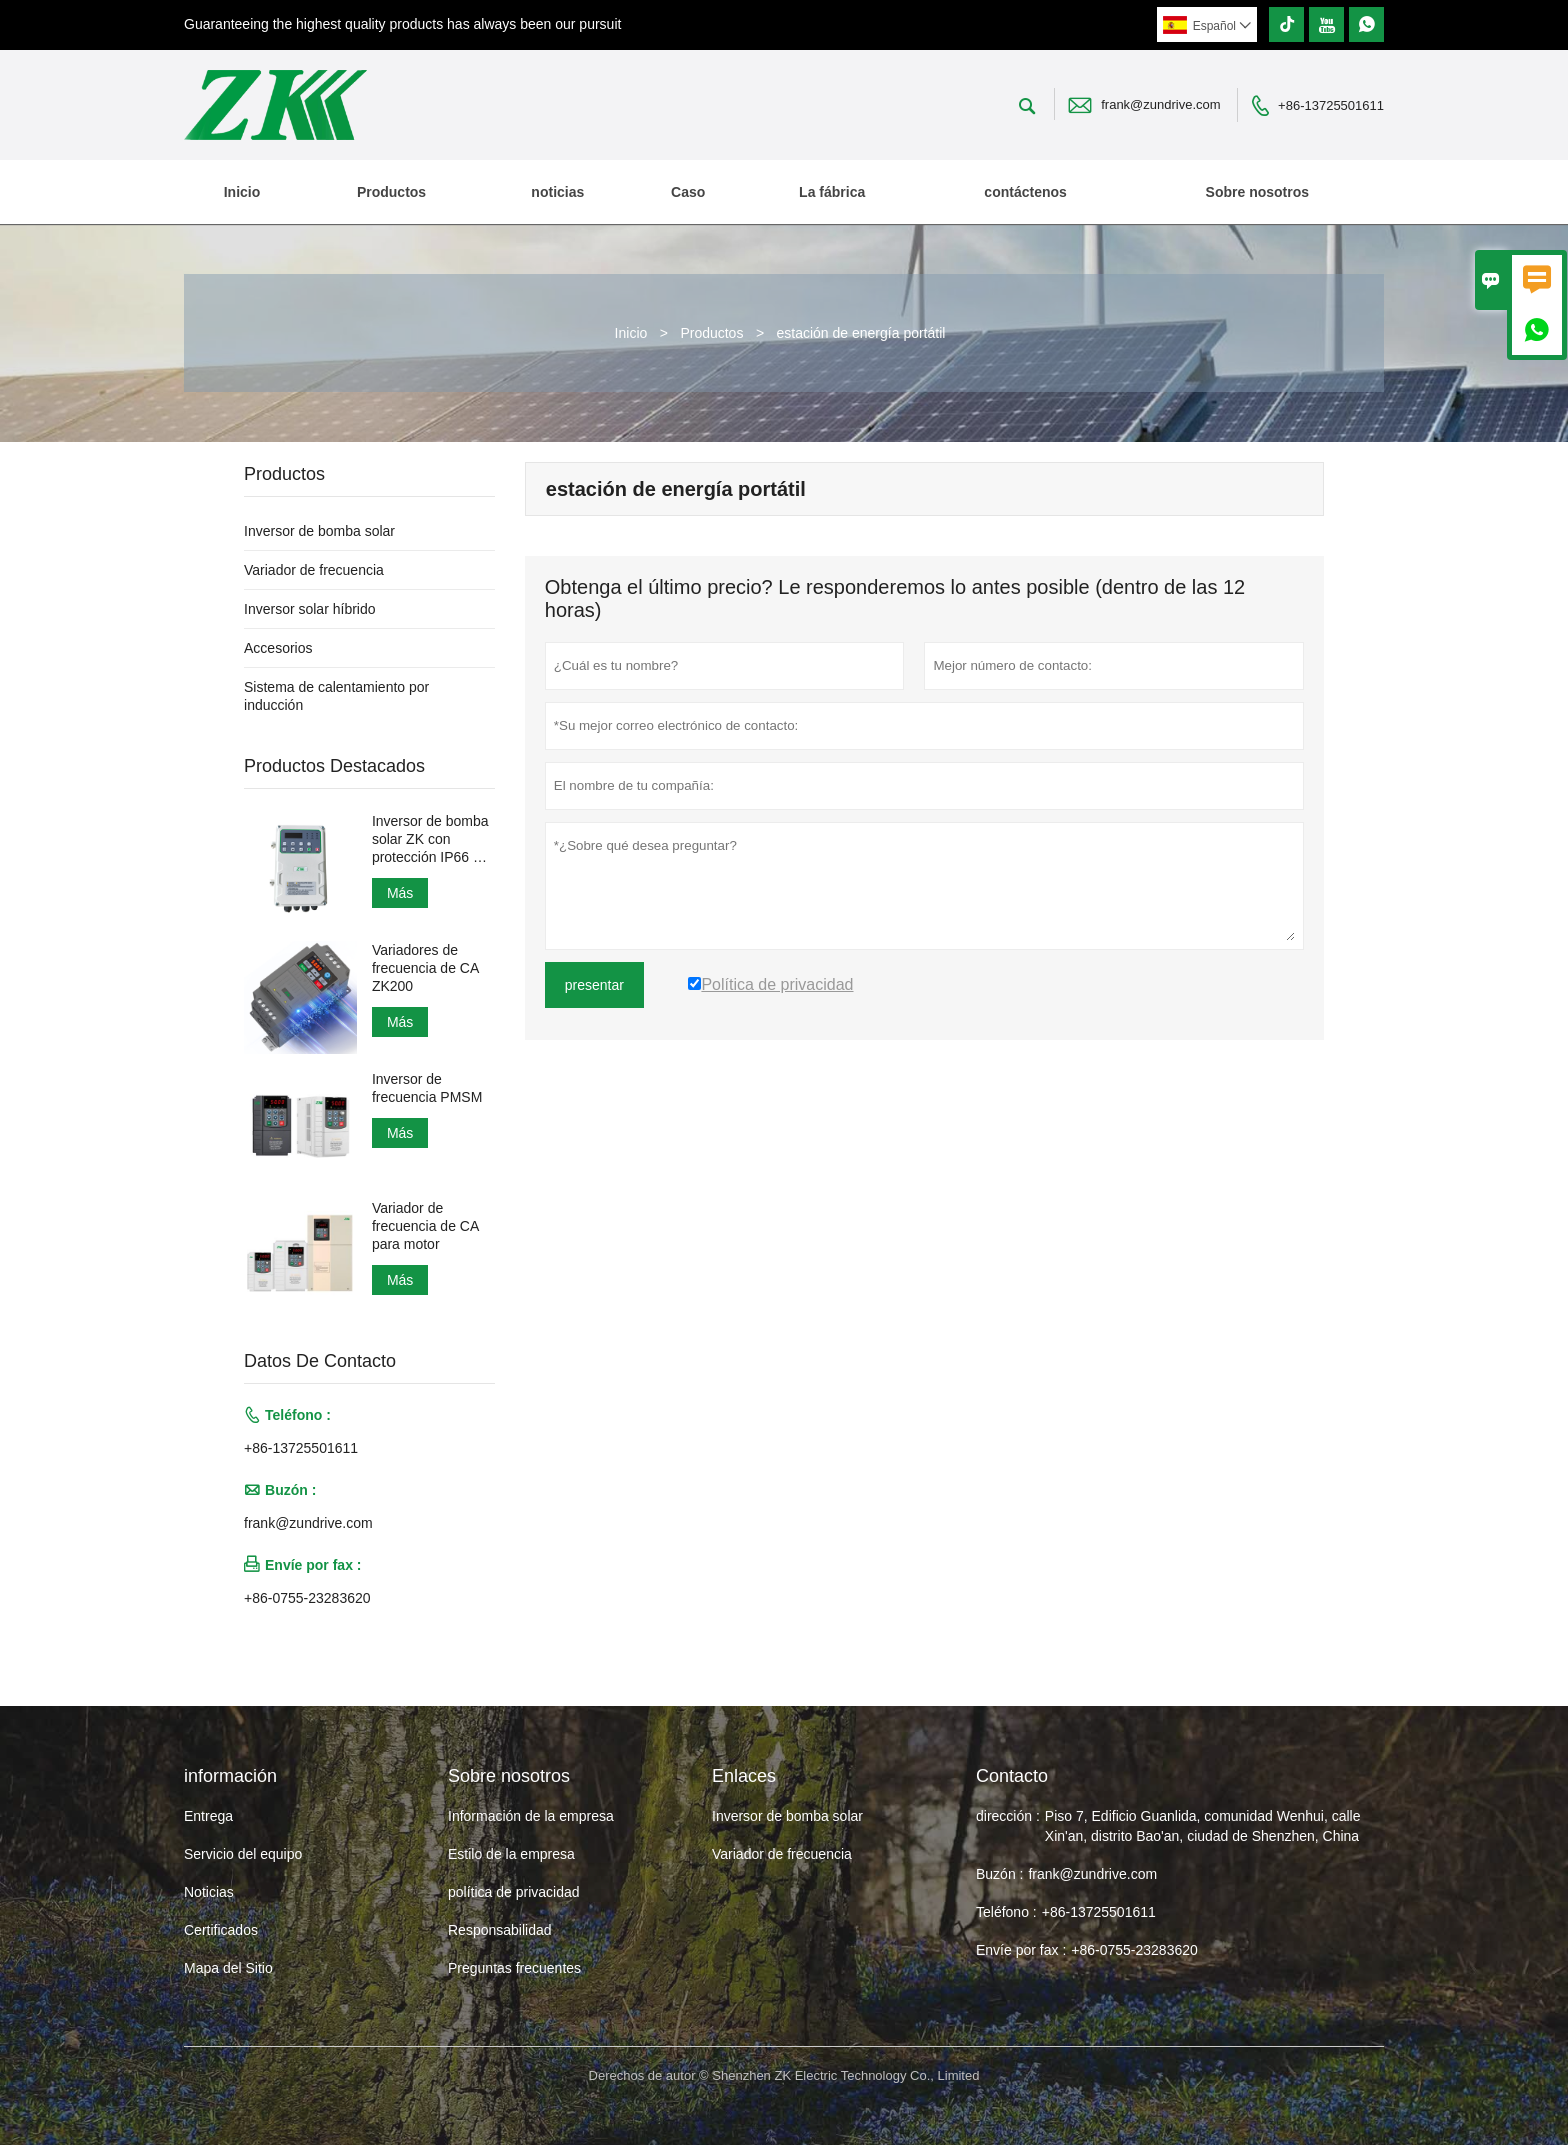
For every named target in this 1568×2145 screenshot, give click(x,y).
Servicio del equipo (243, 1854)
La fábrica (832, 192)
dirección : (1008, 1816)
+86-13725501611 (1331, 105)
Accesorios (278, 648)
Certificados (221, 1930)
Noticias (209, 1892)
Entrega (208, 1816)
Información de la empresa (531, 1816)
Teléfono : (1006, 1912)
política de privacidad (514, 1892)
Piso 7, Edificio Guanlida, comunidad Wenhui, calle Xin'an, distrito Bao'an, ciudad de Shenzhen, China (1203, 1826)
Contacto (1012, 1776)
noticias (557, 192)
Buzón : (999, 1874)
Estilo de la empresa (511, 1854)
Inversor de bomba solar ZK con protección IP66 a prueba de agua (430, 839)
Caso (688, 192)
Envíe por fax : (1021, 1950)
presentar (594, 985)
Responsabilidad (500, 1930)
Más (400, 893)
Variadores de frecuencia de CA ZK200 (425, 968)
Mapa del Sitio (228, 1968)
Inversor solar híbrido (310, 609)
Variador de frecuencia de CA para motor (425, 1226)
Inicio (242, 192)
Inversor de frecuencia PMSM (427, 1088)
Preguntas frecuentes (514, 1968)
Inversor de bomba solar (319, 531)
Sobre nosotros (1257, 192)
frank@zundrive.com (1160, 104)
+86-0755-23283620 (307, 1598)
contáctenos (1025, 192)
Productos (391, 192)
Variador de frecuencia (314, 570)
